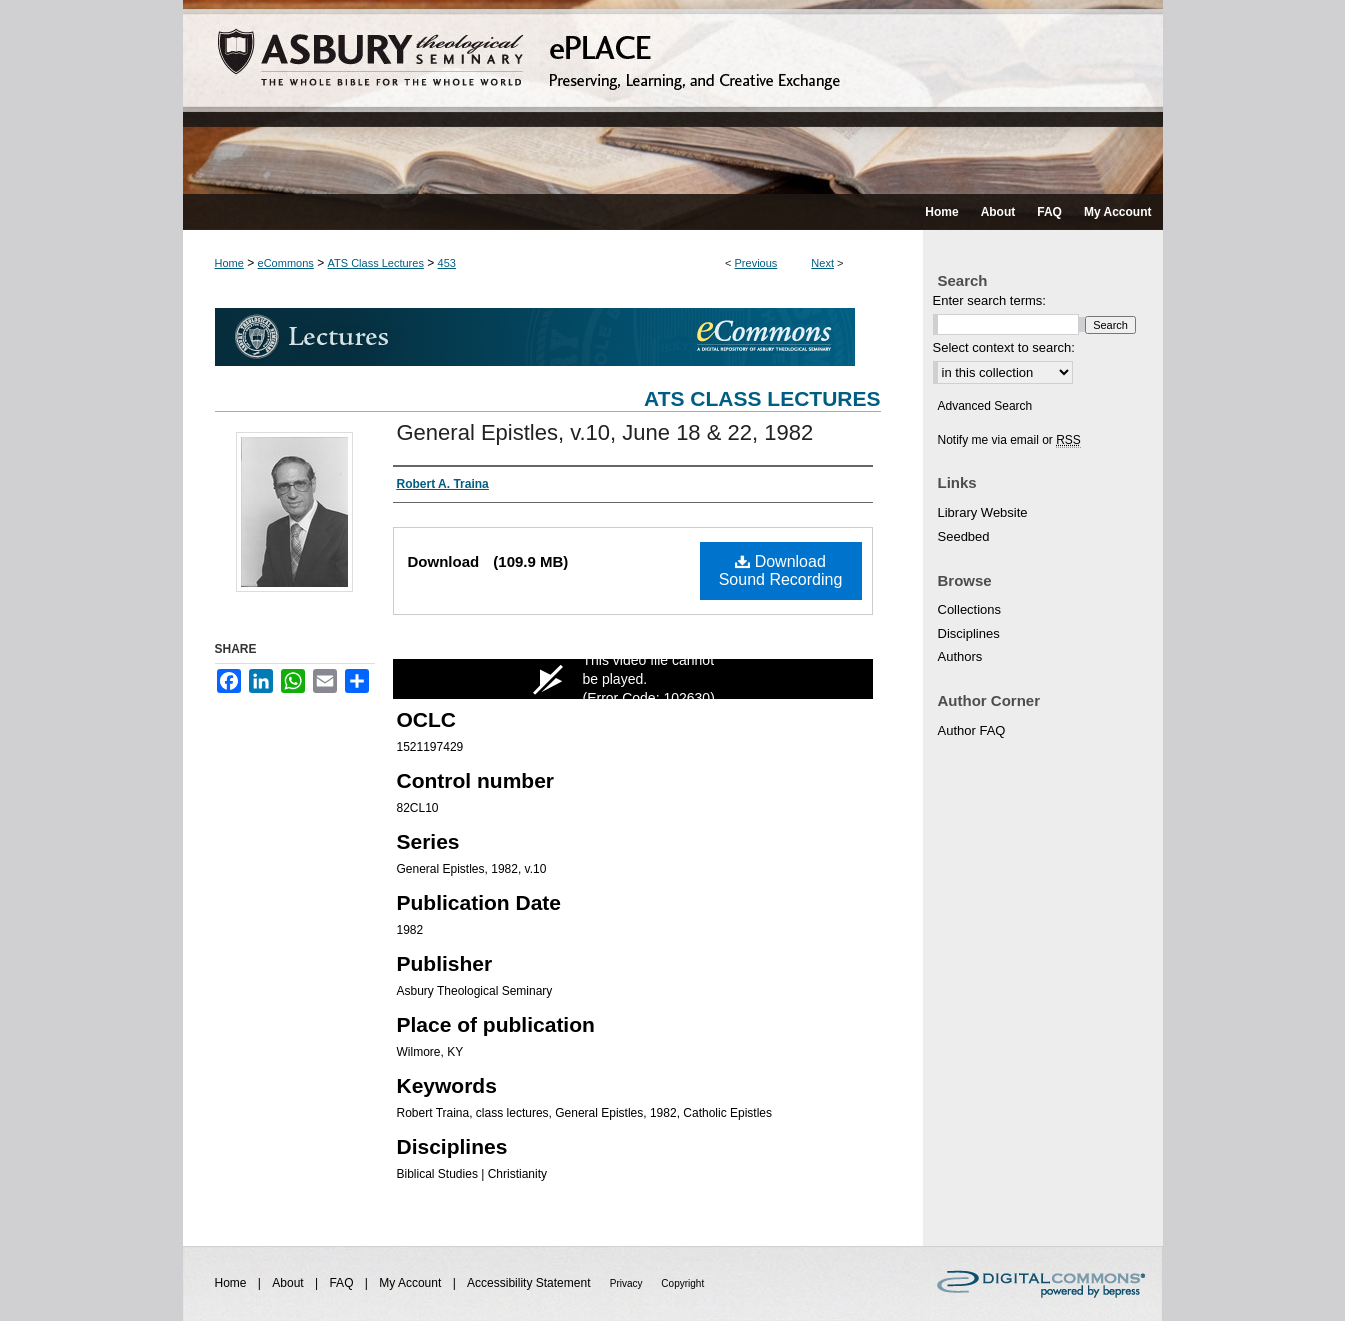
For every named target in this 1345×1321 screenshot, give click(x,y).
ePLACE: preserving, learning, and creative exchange (673, 97)
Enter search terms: (989, 300)
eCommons (286, 263)
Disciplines (969, 633)
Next (822, 263)
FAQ (342, 1283)
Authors (960, 656)
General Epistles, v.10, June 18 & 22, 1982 (605, 432)
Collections (970, 609)
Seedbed (964, 536)
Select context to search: (1004, 347)
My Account (411, 1283)
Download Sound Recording (781, 570)
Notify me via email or (1009, 440)
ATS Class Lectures (376, 263)
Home (229, 263)
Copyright (682, 1283)
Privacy (628, 1283)
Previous (756, 263)
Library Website (983, 512)
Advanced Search (985, 406)
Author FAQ (972, 730)
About (289, 1283)
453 (447, 263)
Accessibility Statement (530, 1283)
